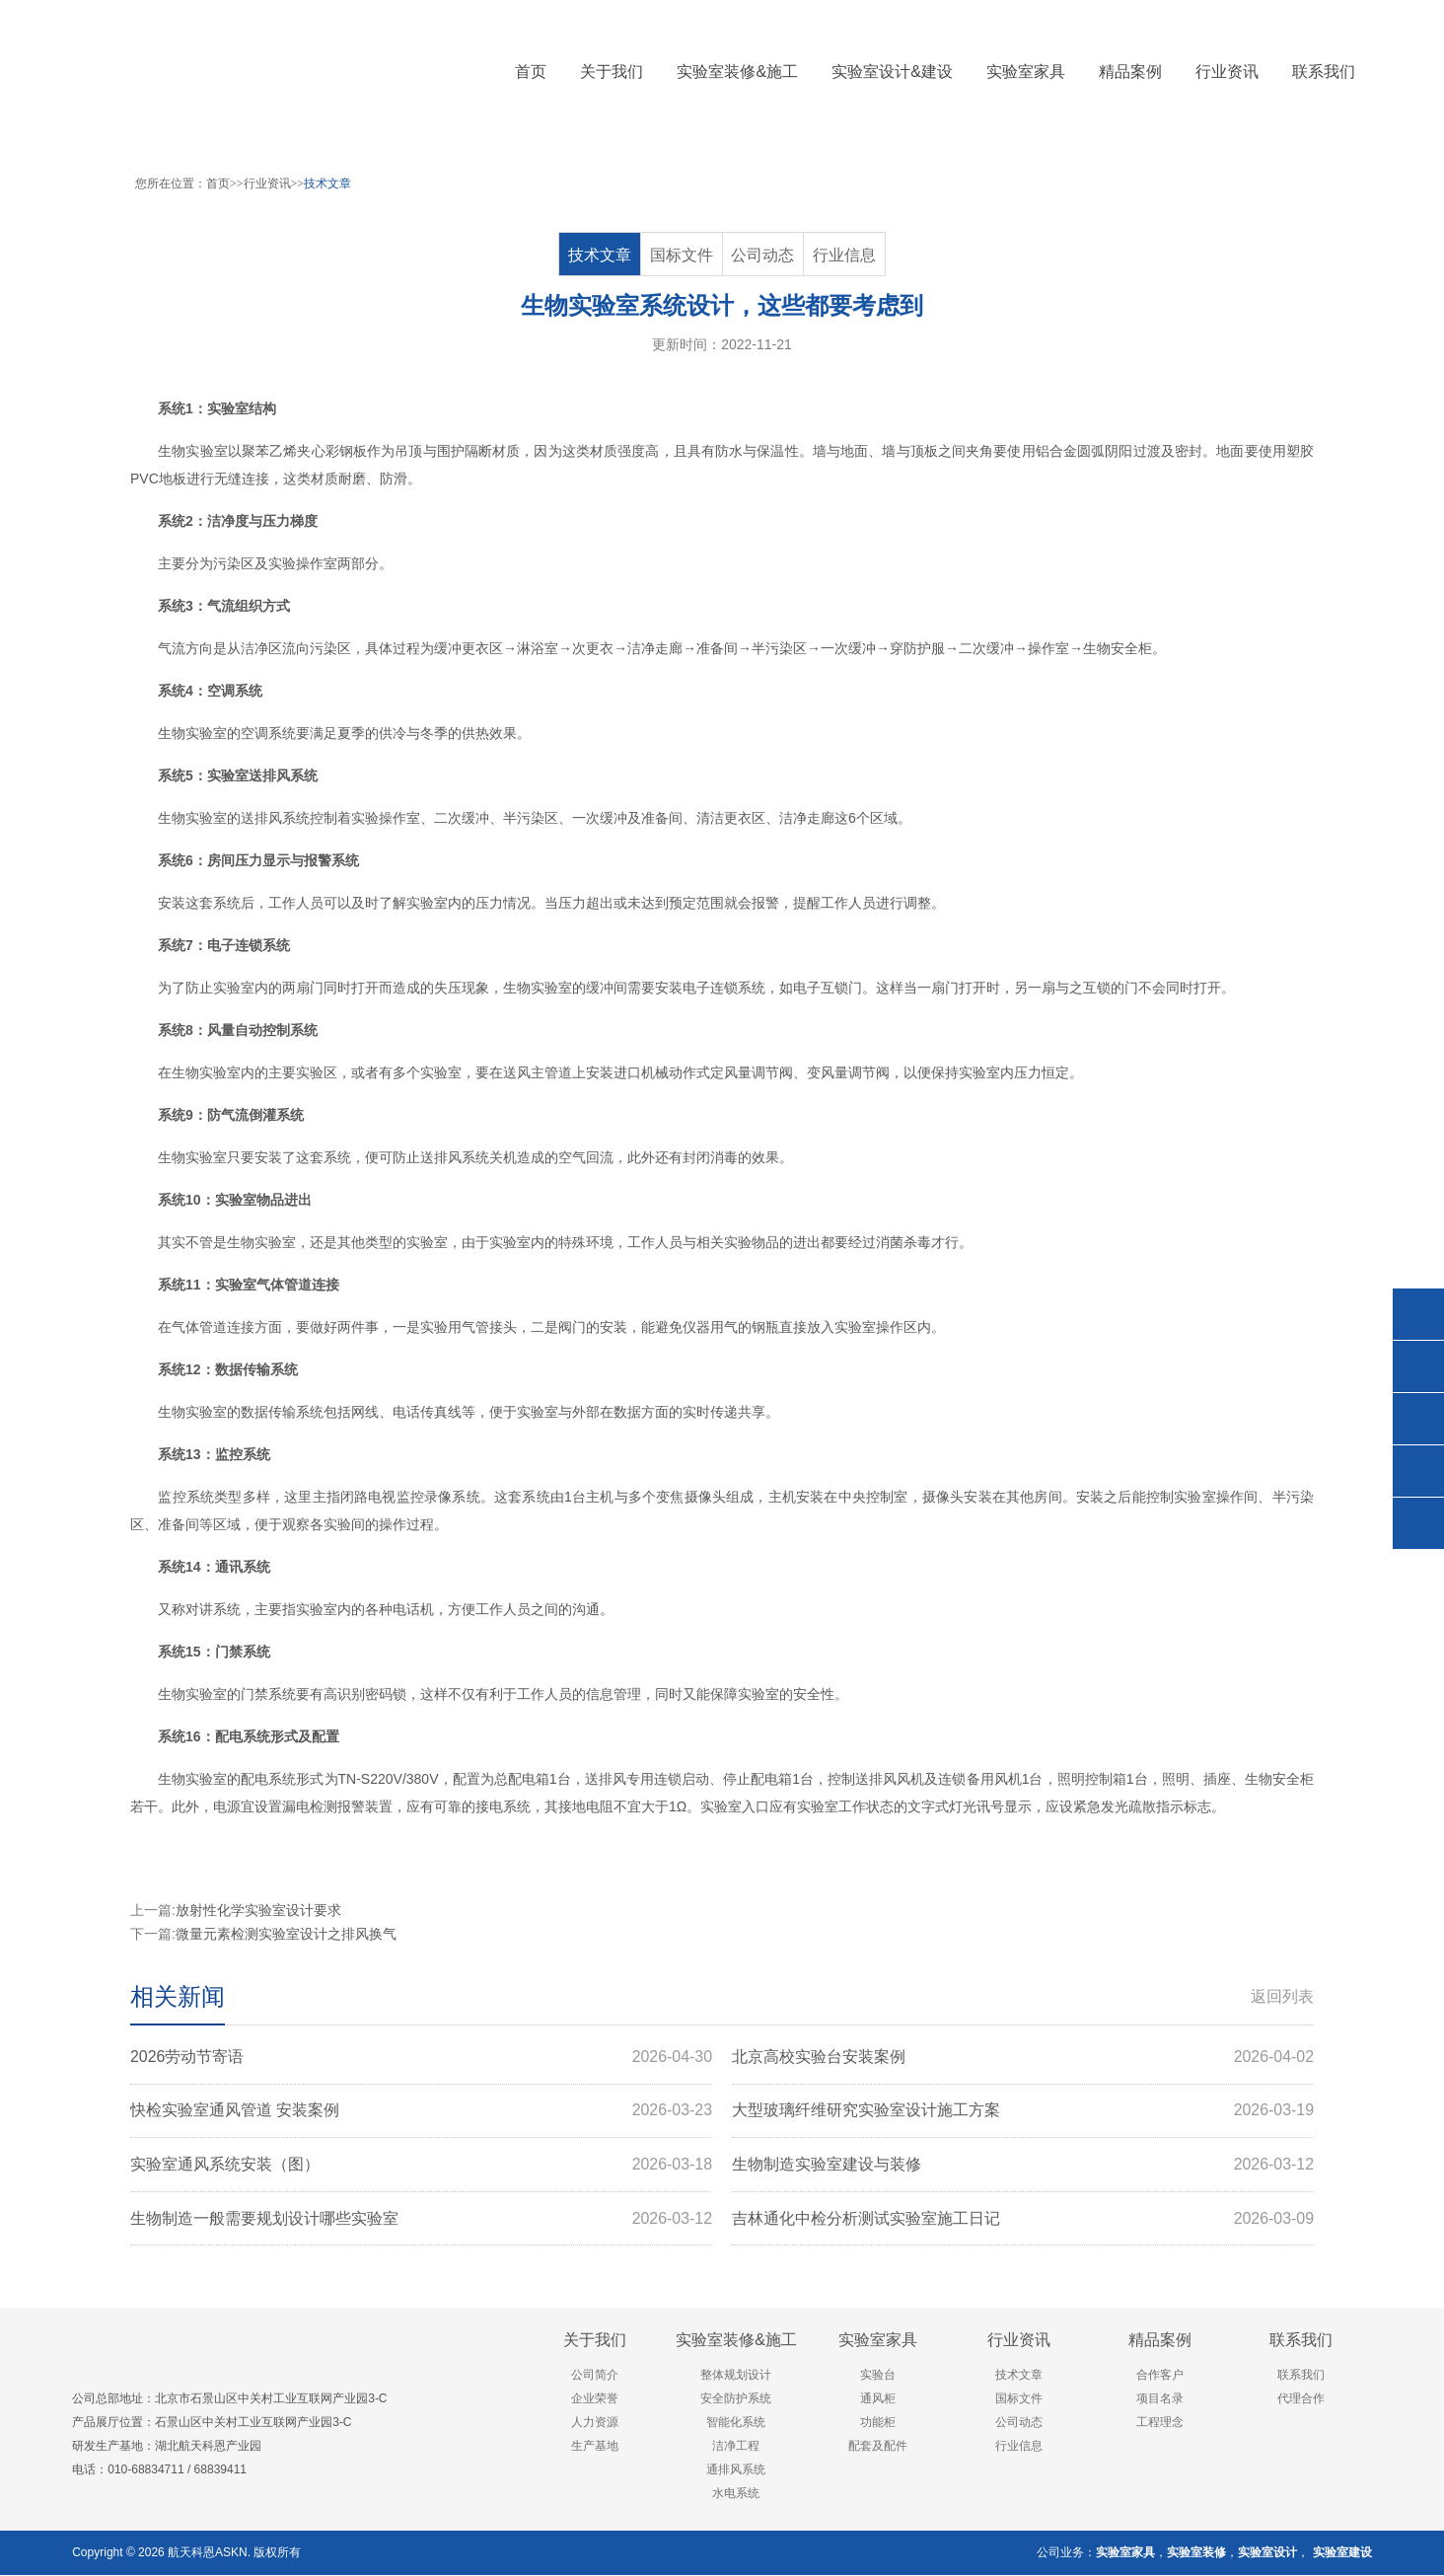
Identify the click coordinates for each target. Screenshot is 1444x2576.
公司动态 (763, 255)
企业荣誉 (594, 2400)
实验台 (878, 2377)
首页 (530, 71)
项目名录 (1160, 2400)
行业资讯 (267, 183)
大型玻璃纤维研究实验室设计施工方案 (1023, 2111)
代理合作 (1301, 2400)
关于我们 (594, 2341)
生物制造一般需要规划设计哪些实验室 (421, 2220)
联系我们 (1301, 2341)
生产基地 (594, 2448)
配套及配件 (877, 2448)
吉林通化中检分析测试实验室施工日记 (1023, 2220)
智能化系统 (735, 2424)
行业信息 (844, 255)
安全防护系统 (735, 2400)
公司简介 (594, 2377)
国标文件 (681, 255)
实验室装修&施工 (736, 2341)
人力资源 (594, 2424)
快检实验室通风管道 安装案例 (421, 2111)
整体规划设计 (735, 2377)
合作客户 (1160, 2377)
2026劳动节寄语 (421, 2057)
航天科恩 (190, 2553)
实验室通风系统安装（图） (421, 2165)
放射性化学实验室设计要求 (258, 1910)
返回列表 (1282, 1996)
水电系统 (735, 2495)
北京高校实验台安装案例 (1023, 2057)
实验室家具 (877, 2341)
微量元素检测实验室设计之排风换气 (286, 1934)
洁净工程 (735, 2448)
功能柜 (878, 2424)
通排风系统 (735, 2471)
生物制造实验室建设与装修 (1023, 2165)
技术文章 (327, 183)
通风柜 (878, 2400)
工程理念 (1160, 2424)
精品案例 (1159, 2341)
